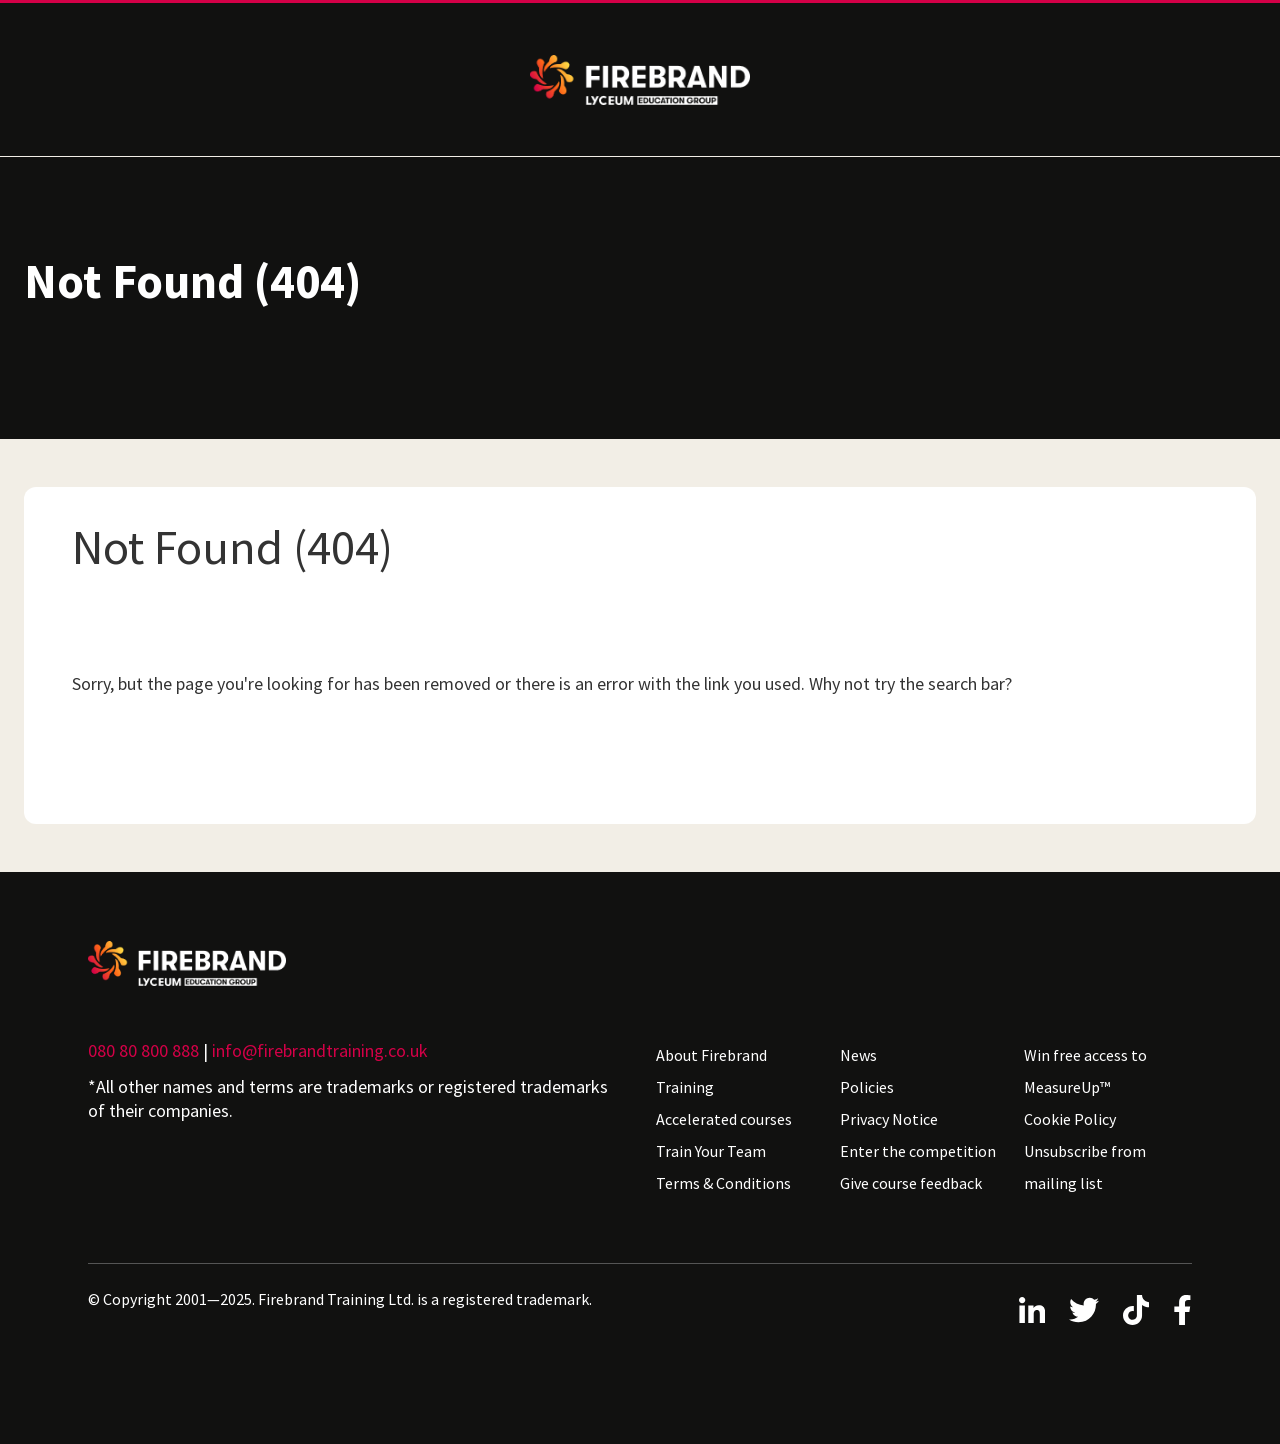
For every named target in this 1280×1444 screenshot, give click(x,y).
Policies (867, 1087)
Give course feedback (911, 1183)
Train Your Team (711, 1151)
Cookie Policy (1070, 1119)
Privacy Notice (889, 1119)
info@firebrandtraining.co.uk (320, 1050)
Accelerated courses (724, 1119)
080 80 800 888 (143, 1050)
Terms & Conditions (723, 1183)
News (858, 1055)
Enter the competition (918, 1151)
